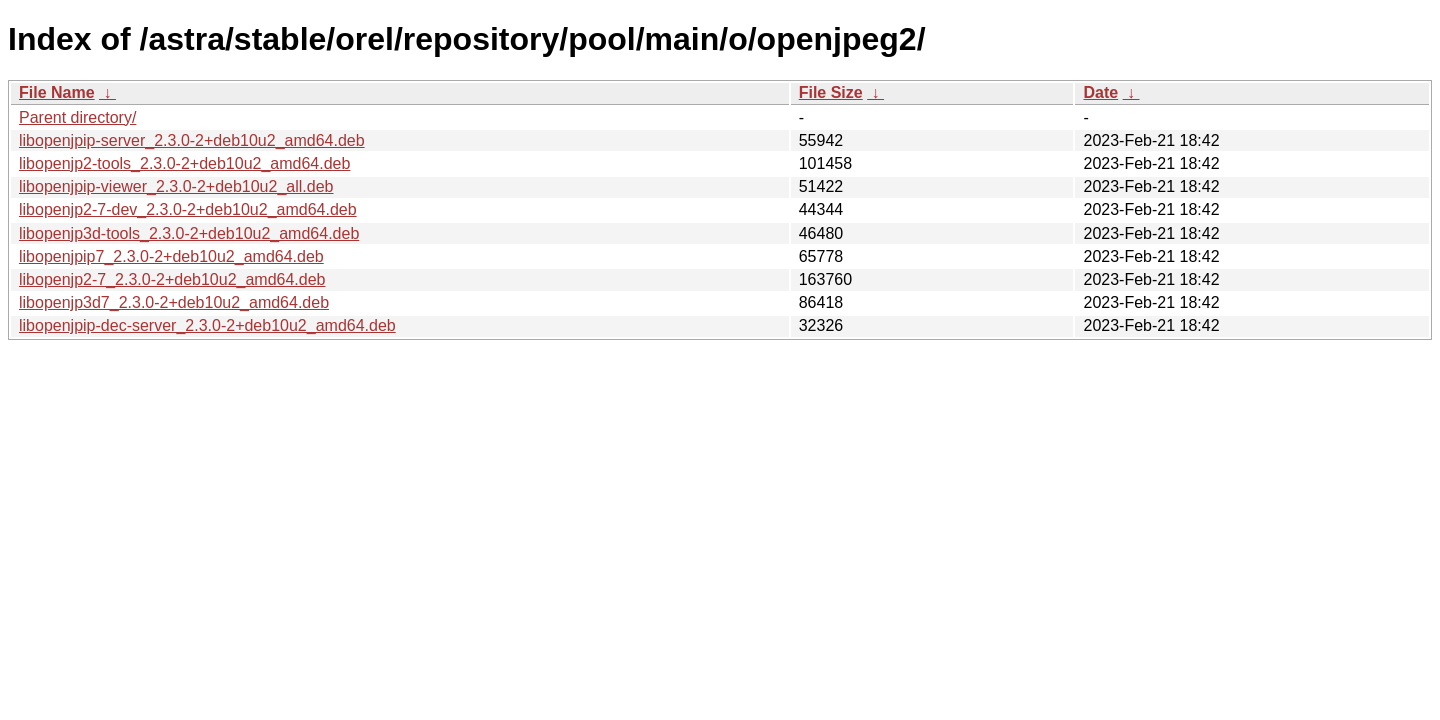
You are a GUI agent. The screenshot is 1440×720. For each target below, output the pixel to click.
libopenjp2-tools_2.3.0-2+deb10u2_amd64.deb (184, 163)
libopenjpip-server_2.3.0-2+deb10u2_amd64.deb (192, 140)
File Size (831, 92)
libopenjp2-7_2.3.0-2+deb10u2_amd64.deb (172, 279)
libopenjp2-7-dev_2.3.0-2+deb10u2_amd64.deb (188, 209)
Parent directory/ (77, 117)
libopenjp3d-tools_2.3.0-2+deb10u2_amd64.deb (189, 233)
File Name (57, 92)
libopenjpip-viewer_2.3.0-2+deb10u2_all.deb (176, 186)
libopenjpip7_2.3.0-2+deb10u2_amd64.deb (171, 256)
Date (1100, 92)
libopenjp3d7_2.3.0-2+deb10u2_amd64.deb (174, 302)
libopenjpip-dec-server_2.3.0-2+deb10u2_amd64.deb (207, 325)
